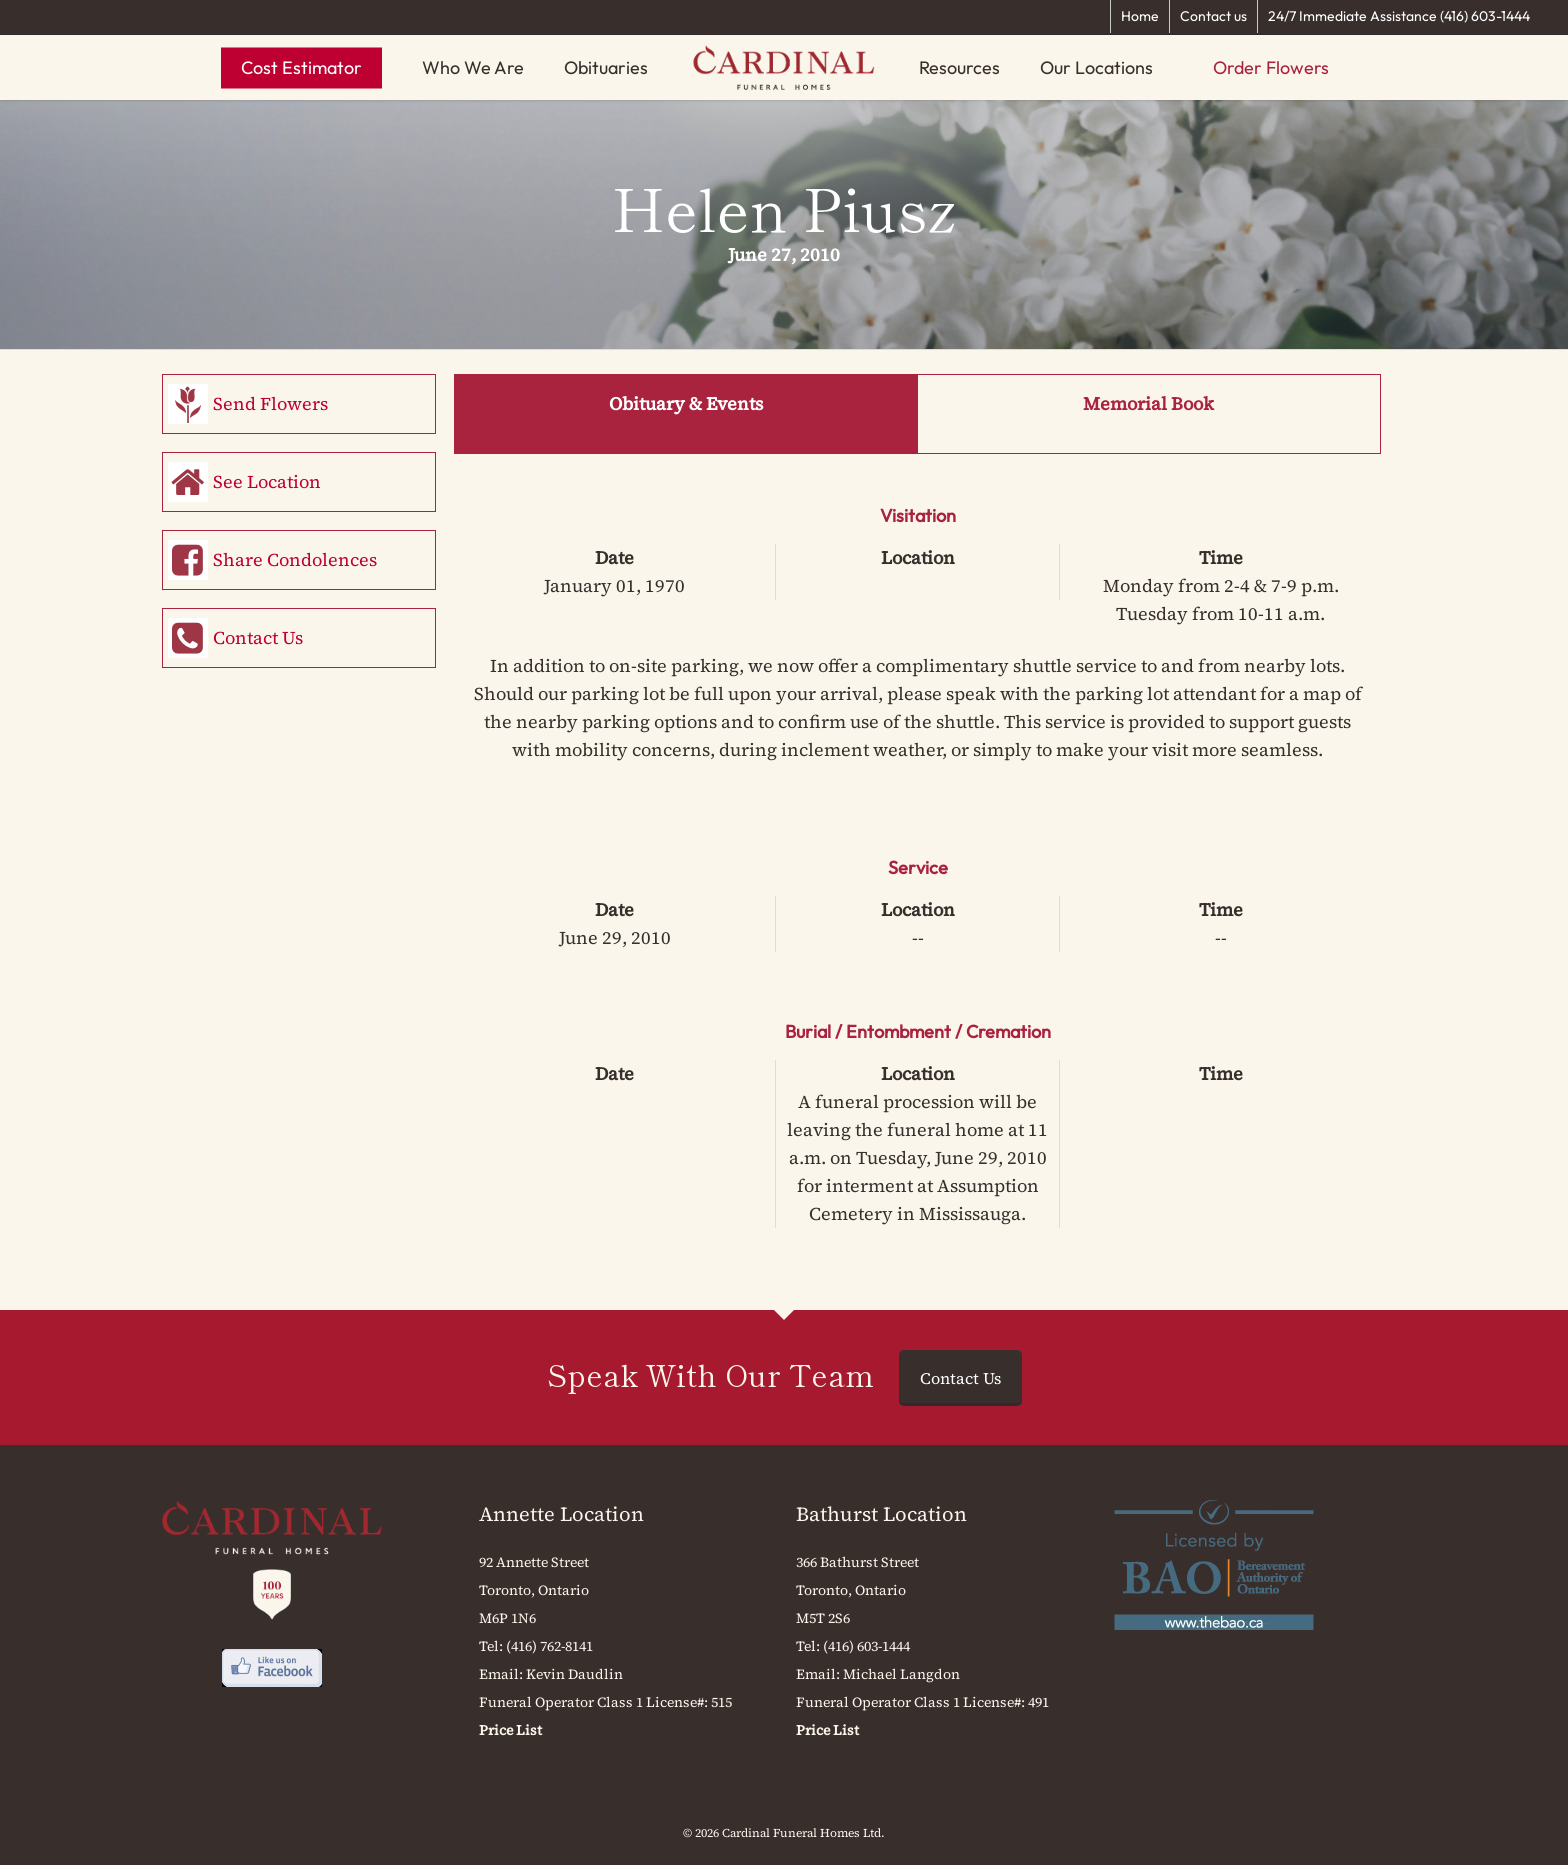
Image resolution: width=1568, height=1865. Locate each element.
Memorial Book (1148, 403)
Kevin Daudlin (574, 1674)
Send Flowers (270, 403)
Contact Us (258, 637)
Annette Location (561, 1514)
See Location (267, 481)
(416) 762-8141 (549, 1646)
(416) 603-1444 (866, 1646)
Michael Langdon (901, 1674)
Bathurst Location (881, 1514)
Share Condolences (295, 559)
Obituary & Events (686, 403)
